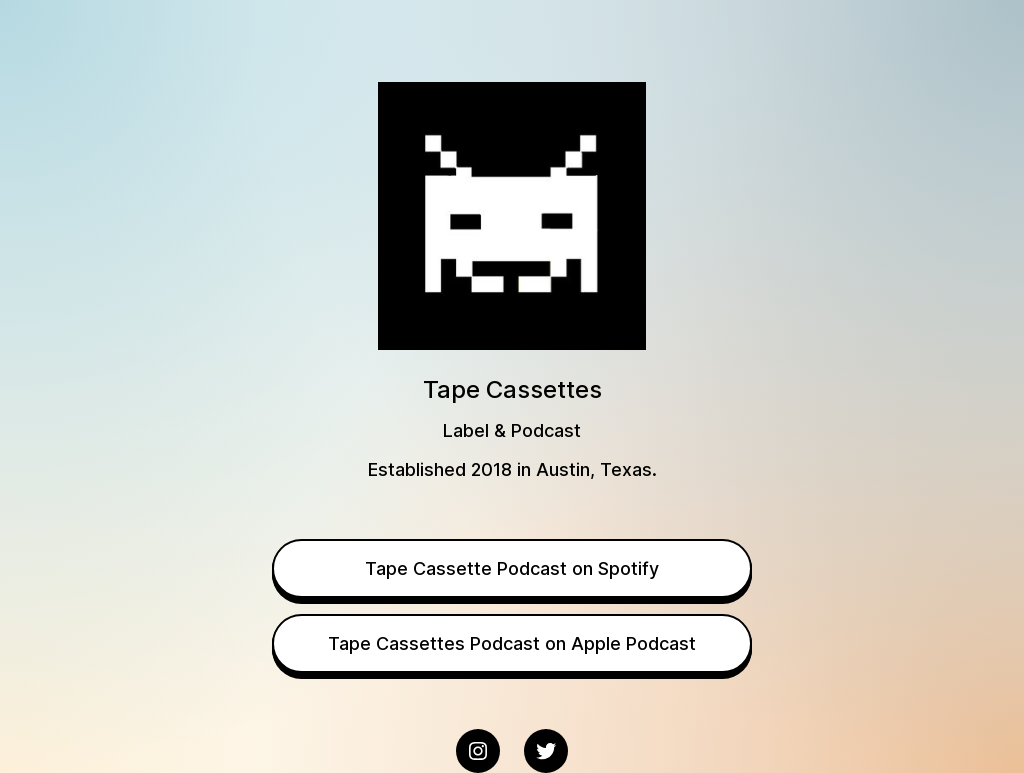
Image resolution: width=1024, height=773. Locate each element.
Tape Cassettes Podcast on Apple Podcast (512, 643)
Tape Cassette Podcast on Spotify (512, 568)
